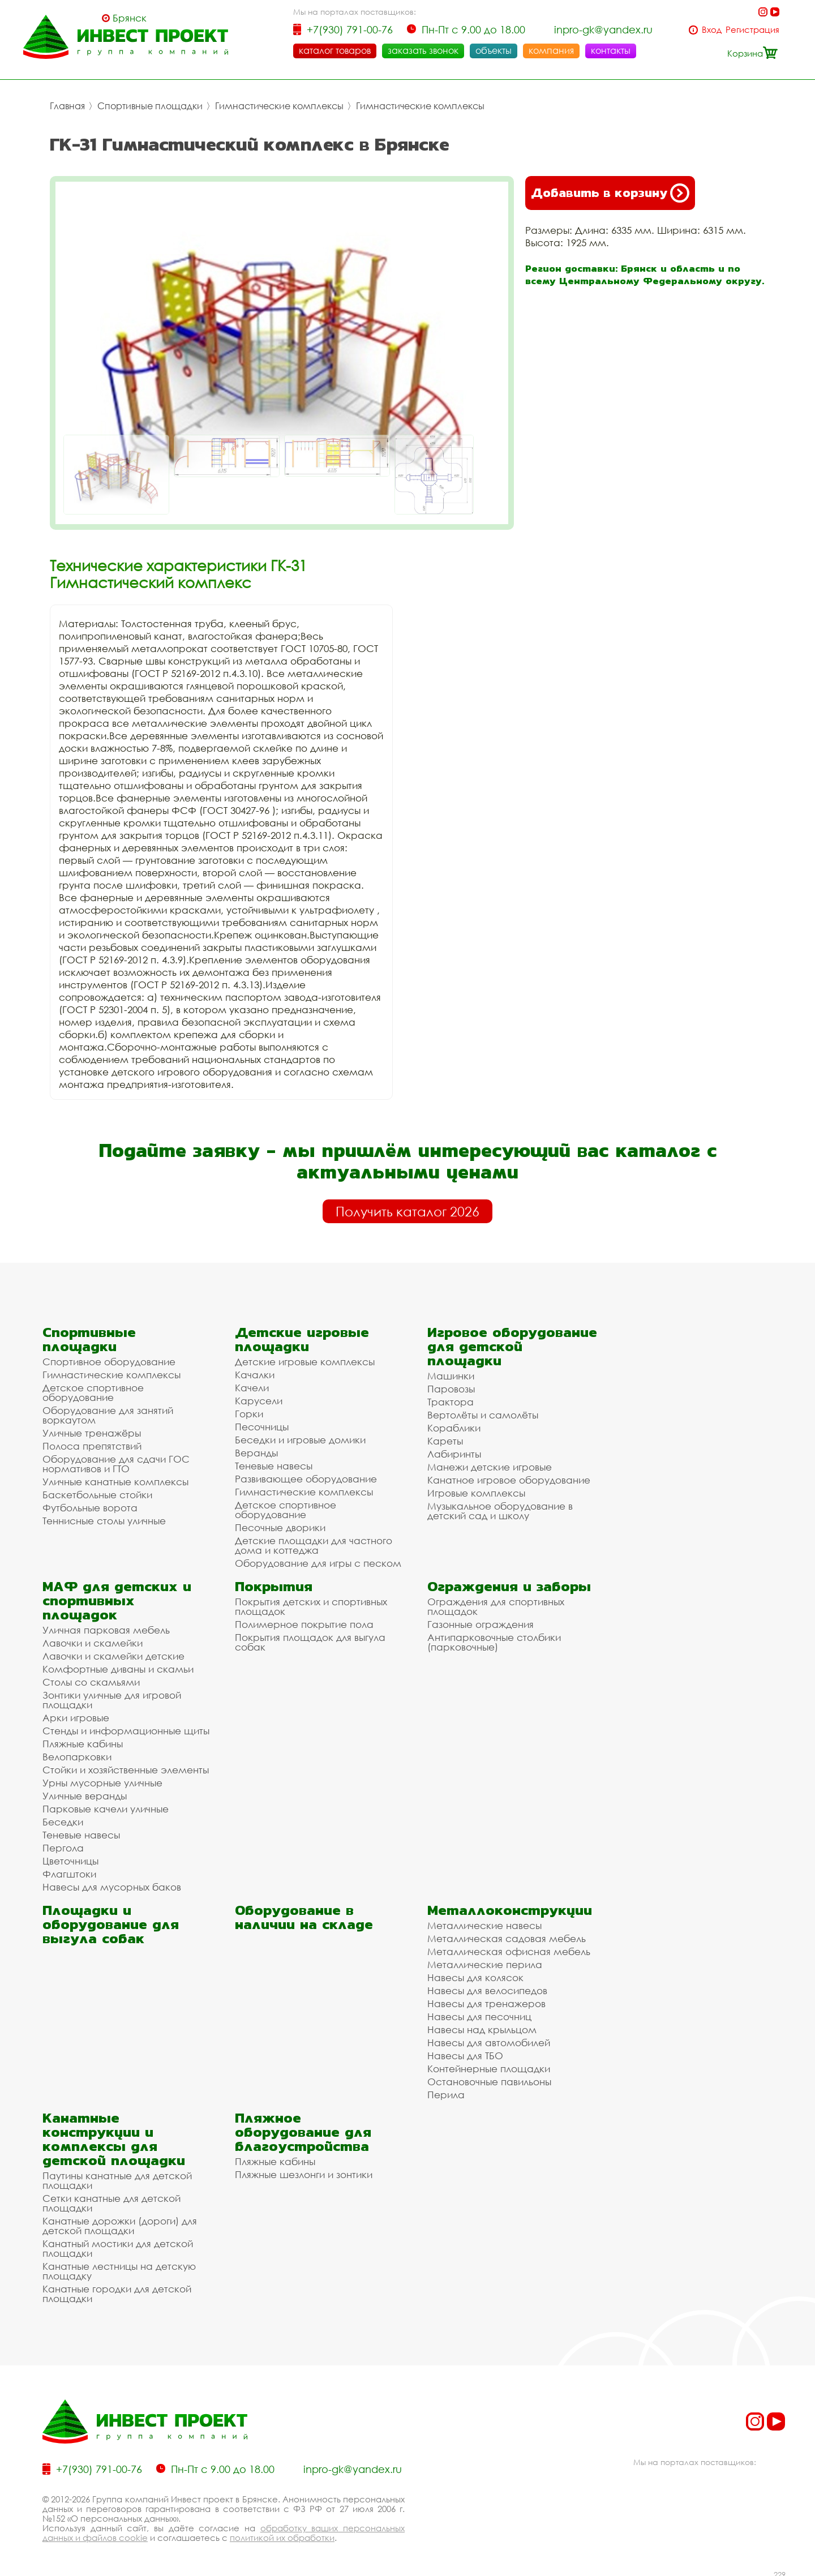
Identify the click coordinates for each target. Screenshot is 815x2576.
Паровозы (451, 1386)
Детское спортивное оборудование (93, 1389)
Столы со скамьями (91, 1679)
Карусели (258, 1398)
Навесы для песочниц (479, 2013)
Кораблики (454, 1425)
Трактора (450, 1399)
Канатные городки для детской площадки (116, 2290)
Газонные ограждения (480, 1621)
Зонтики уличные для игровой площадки (111, 1697)
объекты (493, 50)
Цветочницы (70, 1858)
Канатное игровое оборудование (508, 1477)
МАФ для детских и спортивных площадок (116, 1597)
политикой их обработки (282, 2535)
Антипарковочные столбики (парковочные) (494, 1639)
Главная (67, 103)
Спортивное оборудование (108, 1359)
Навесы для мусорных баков (111, 1884)
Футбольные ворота (90, 1505)
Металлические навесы (484, 1922)
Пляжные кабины (82, 1741)
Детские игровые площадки (302, 1336)
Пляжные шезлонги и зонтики (303, 2171)
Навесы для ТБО (465, 2053)
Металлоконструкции (509, 1907)
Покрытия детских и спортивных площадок (311, 1603)
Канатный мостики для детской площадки (117, 2245)
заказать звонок (423, 50)
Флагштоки (69, 1871)
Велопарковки (76, 1754)
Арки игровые (75, 1715)
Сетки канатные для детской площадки (111, 2200)
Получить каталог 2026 (407, 1208)
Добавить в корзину (610, 190)
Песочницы (262, 1424)
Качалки (254, 1372)
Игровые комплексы (476, 1490)
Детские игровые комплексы (305, 1359)
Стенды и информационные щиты (125, 1728)
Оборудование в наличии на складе (304, 1914)
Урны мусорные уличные (102, 1780)
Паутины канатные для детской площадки (117, 2177)
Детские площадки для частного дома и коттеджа (313, 1542)
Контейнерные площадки (488, 2066)
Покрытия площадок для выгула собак (310, 1639)
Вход (712, 30)
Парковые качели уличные (105, 1806)
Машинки (450, 1373)
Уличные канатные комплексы (115, 1479)
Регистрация (752, 30)
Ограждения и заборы (509, 1583)
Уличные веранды (84, 1793)
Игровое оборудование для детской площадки (512, 1343)
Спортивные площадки (150, 103)
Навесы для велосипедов (487, 1987)
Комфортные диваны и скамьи (118, 1666)
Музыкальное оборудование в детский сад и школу (500, 1508)
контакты (610, 50)
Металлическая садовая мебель (506, 1935)
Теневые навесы (273, 1463)
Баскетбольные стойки (97, 1492)
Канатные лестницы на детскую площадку (119, 2268)
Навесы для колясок (475, 1974)
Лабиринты (454, 1451)
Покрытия (273, 1583)
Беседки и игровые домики (300, 1437)
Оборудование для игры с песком (318, 1560)
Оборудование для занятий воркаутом (107, 1412)
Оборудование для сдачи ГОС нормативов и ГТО (116, 1461)
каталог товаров (335, 50)
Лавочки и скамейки (92, 1640)
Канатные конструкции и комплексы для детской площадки (113, 2136)
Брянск (130, 18)
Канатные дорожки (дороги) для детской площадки (119, 2222)
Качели (252, 1385)
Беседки (62, 1819)
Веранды (256, 1450)
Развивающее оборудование (306, 1476)
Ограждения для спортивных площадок (495, 1603)
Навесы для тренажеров (486, 2000)
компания (551, 50)
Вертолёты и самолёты (482, 1412)
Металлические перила (484, 1961)
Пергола (63, 1845)
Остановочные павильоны (489, 2079)
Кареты (445, 1438)
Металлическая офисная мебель (508, 1948)
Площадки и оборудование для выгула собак (110, 1921)
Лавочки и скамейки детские (113, 1653)
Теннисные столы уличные (104, 1518)
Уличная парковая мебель (106, 1627)
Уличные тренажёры (91, 1430)
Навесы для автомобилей (488, 2039)
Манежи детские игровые (489, 1464)
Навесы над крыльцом (482, 2026)
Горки (249, 1411)
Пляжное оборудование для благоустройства (303, 2129)
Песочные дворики (280, 1524)
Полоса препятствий (91, 1443)
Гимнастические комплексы (279, 103)
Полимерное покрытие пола (304, 1621)
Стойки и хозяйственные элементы (125, 1767)
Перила (446, 2092)
